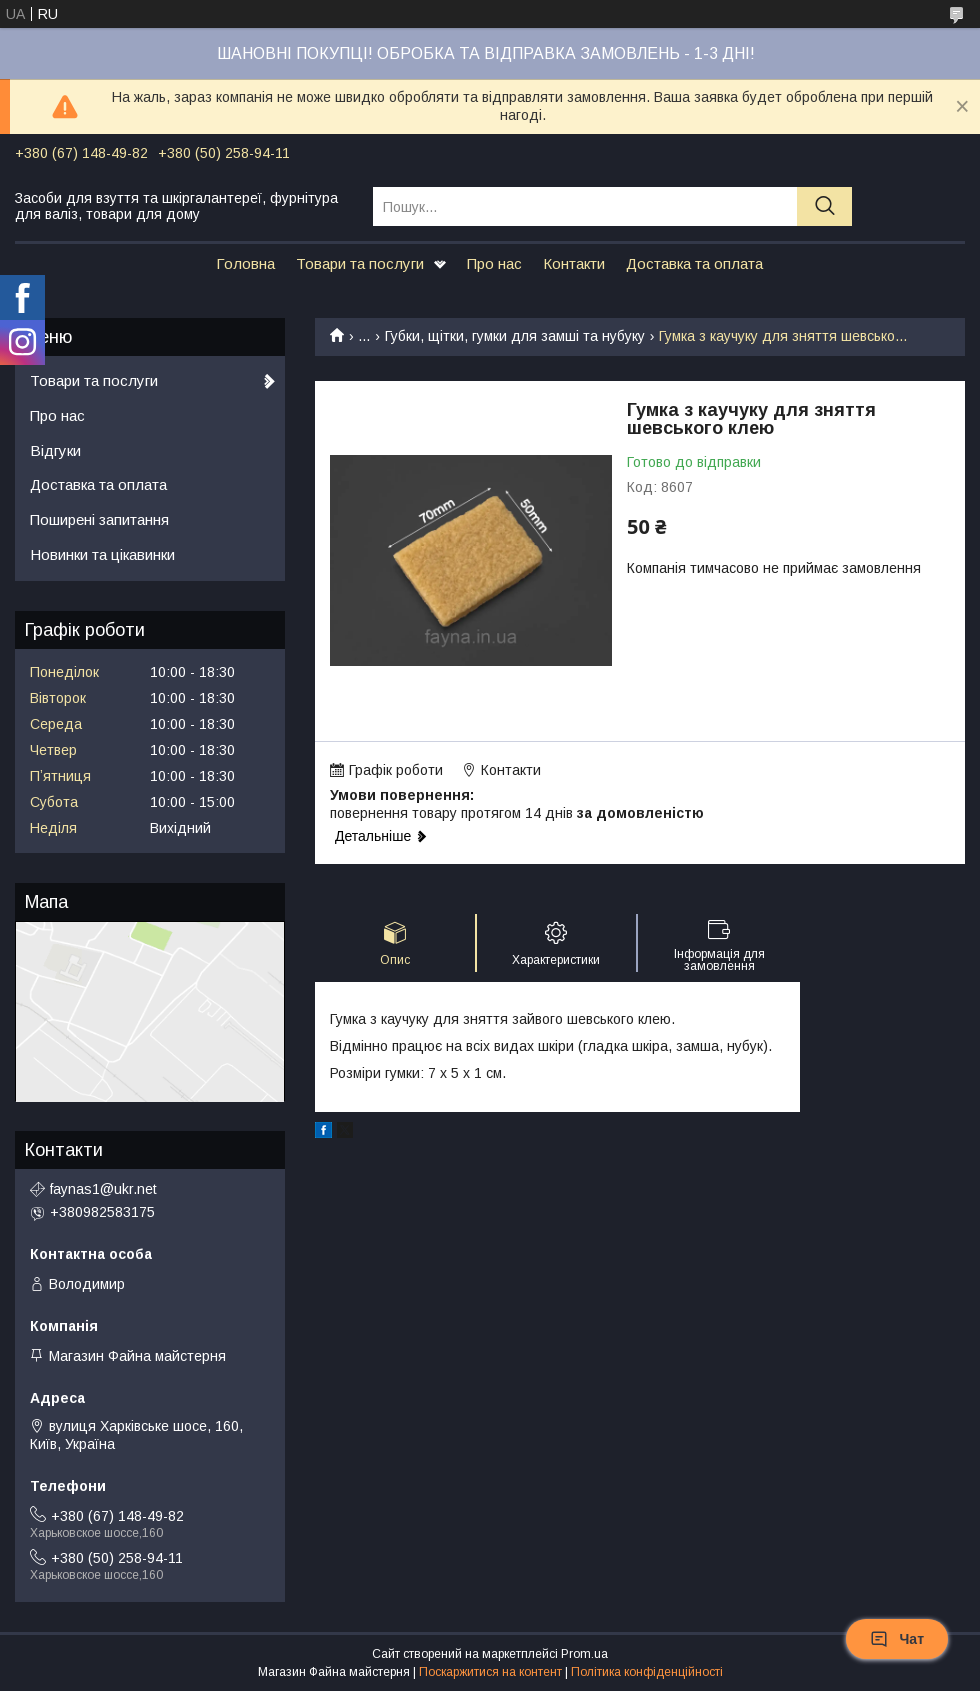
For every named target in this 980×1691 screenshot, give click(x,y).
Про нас (494, 263)
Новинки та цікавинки (102, 554)
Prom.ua (584, 1654)
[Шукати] (824, 206)
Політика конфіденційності (647, 1672)
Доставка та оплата (694, 263)
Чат (897, 1639)
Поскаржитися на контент (490, 1672)
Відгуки (55, 450)
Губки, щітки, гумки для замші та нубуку (515, 336)
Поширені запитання (99, 519)
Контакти (574, 263)
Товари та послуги (360, 263)
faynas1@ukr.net (103, 1189)
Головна (245, 263)
